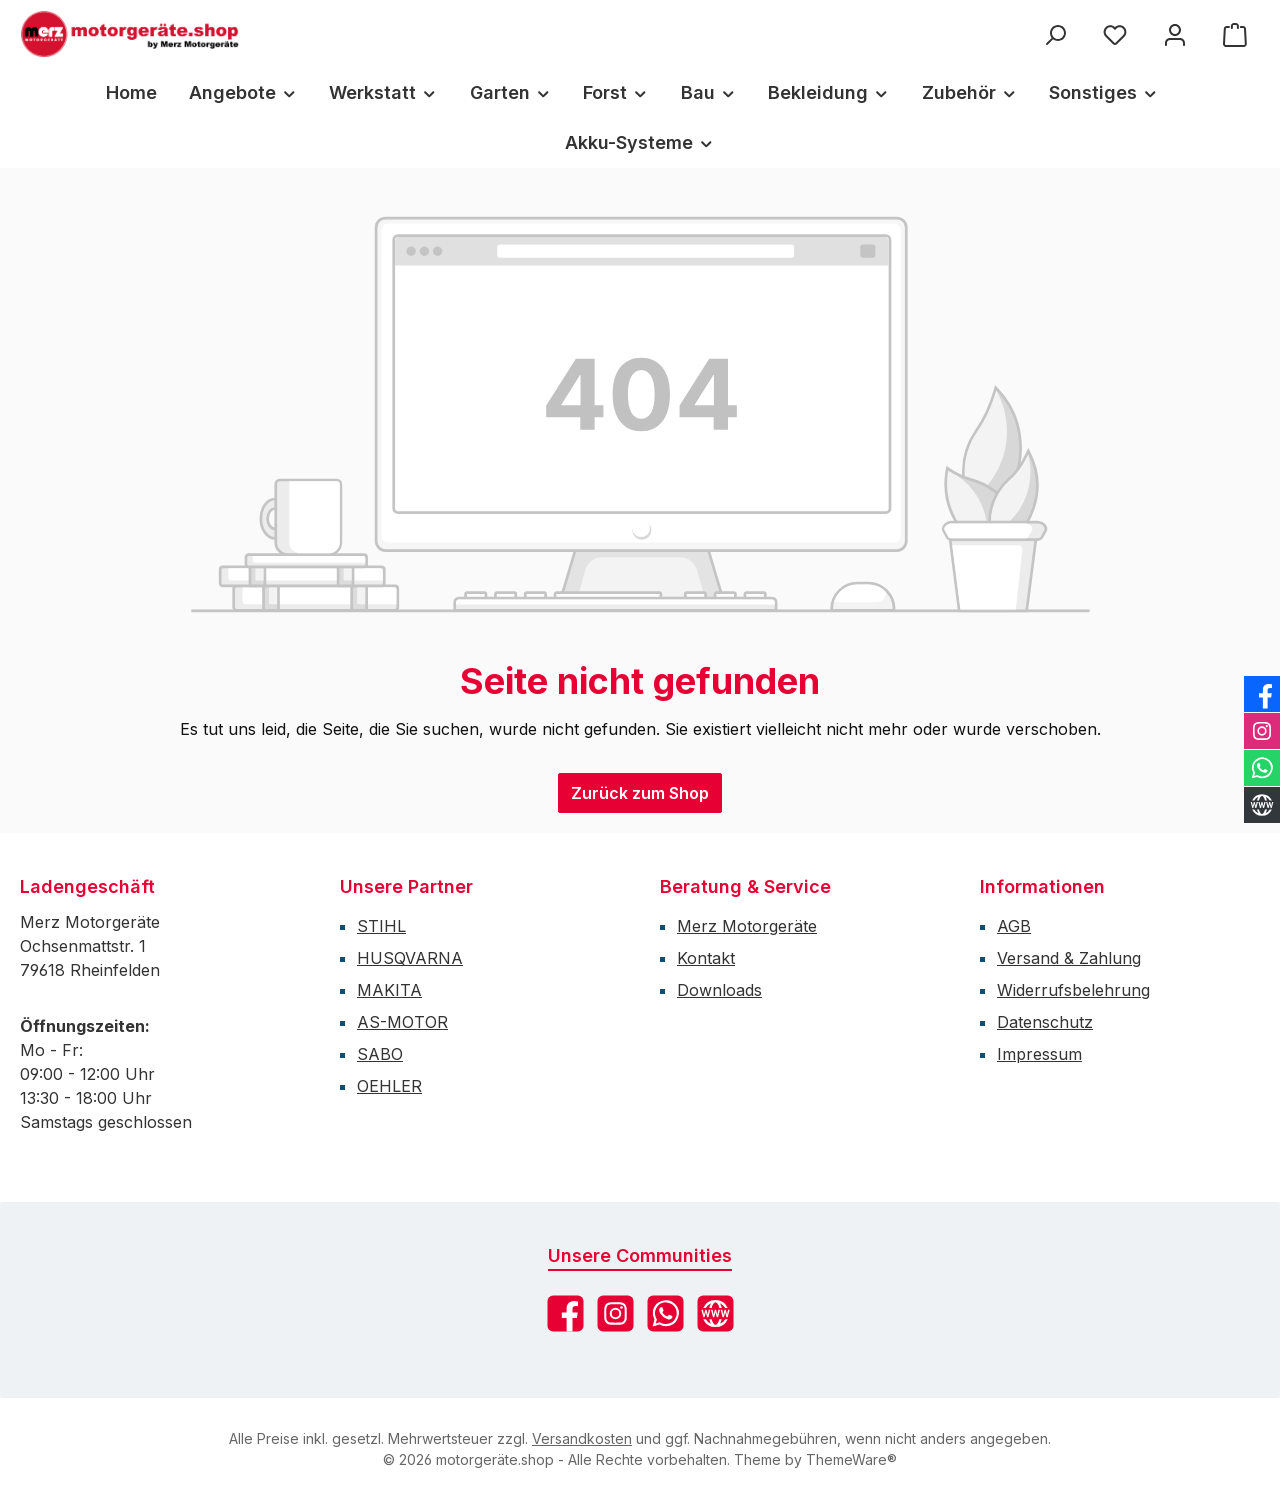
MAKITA (389, 990)
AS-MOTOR (402, 1022)
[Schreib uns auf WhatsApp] (665, 1313)
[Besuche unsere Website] (715, 1313)
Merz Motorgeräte (747, 926)
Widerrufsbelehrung (1073, 990)
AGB (1014, 926)
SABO (380, 1054)
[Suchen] (1055, 34)
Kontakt (706, 958)
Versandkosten (582, 1438)
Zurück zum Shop (640, 793)
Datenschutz (1045, 1022)
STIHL (381, 926)
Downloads (719, 990)
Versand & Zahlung (1069, 958)
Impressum (1039, 1054)
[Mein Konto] (1175, 34)
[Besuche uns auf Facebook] (565, 1313)
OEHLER (389, 1086)
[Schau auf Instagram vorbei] (615, 1313)
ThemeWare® (851, 1459)
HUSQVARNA (410, 958)
